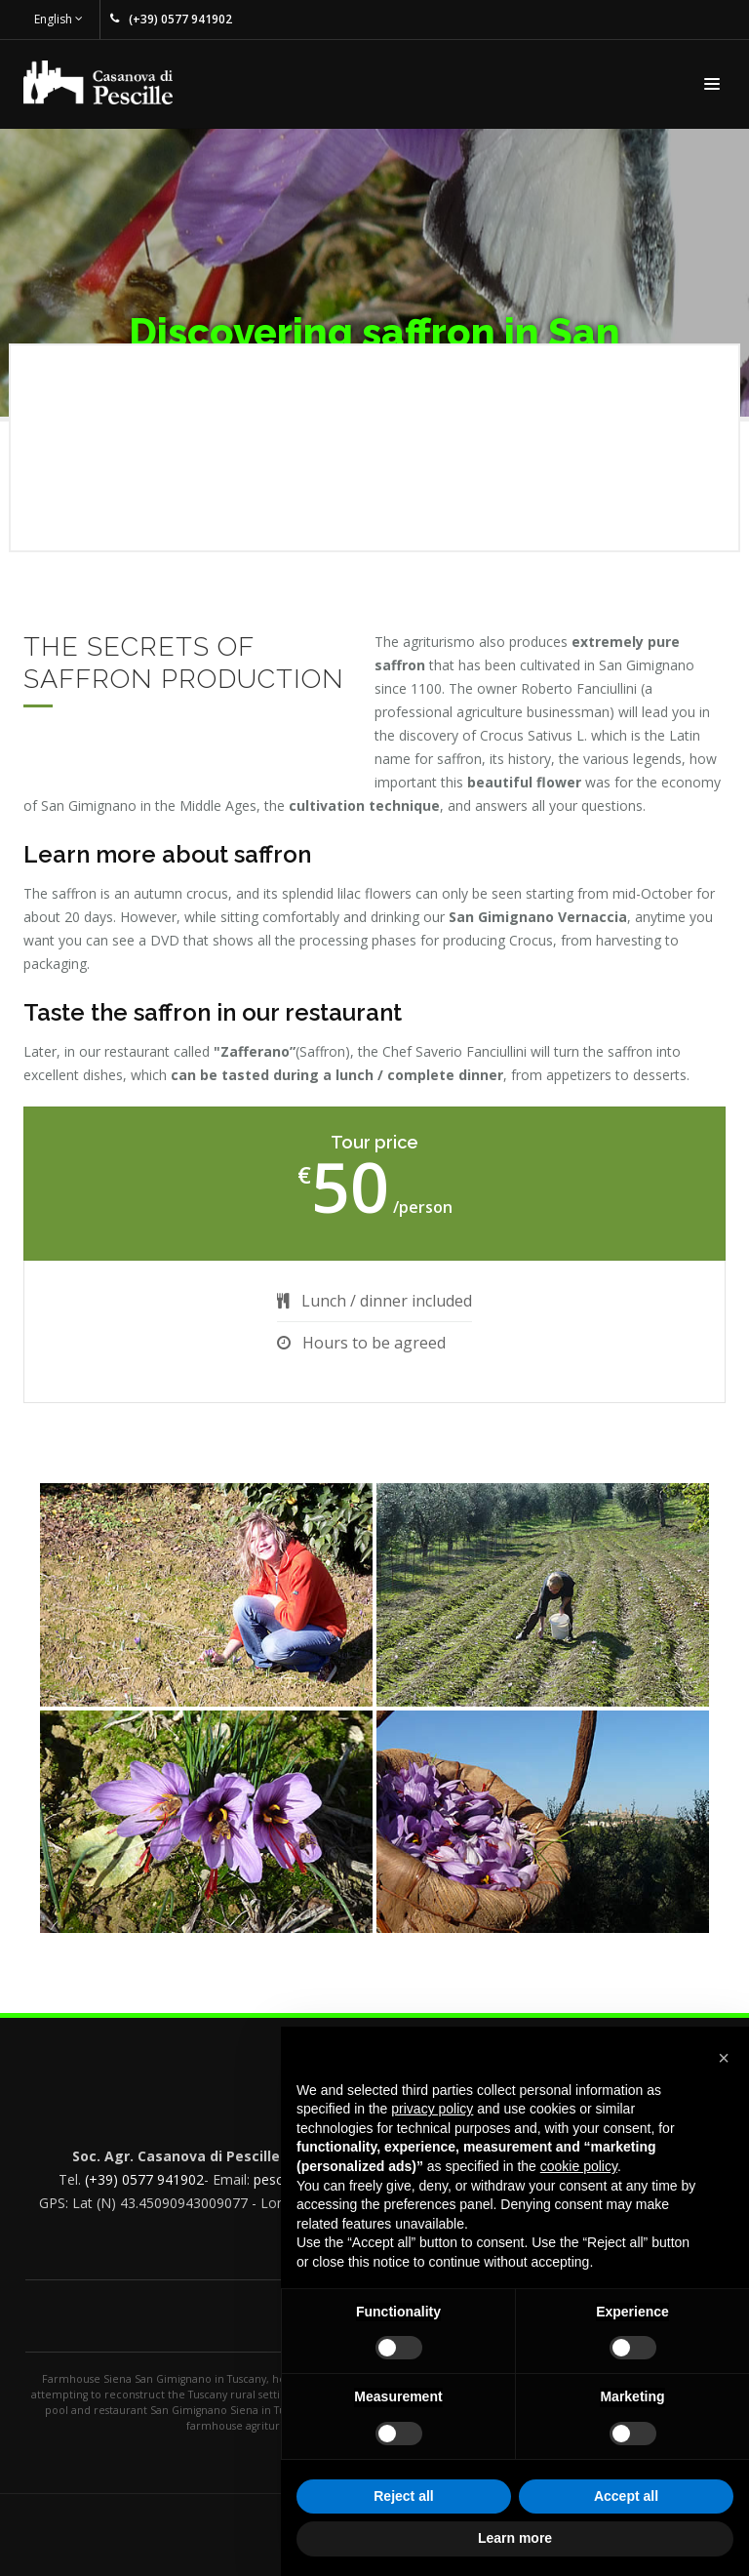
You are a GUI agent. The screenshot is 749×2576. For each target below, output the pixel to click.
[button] (723, 2057)
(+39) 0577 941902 (144, 2179)
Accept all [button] (626, 2496)
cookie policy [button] (578, 2166)
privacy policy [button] (432, 2108)
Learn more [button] (515, 2538)
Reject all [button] (403, 2496)
